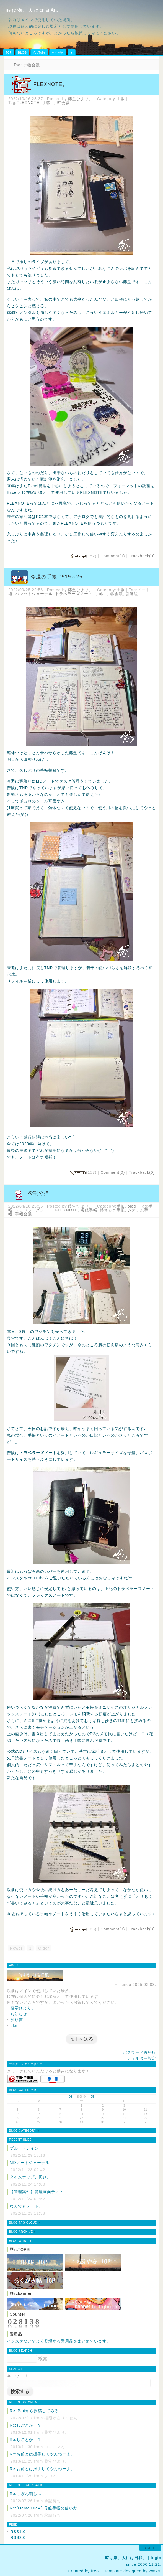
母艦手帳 (89, 1210)
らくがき (58, 52)
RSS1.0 (18, 2531)
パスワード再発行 (139, 2052)
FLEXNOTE (28, 102)
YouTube (39, 52)
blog (132, 1206)
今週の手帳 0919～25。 (59, 577)
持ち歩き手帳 (112, 1210)
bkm (15, 2025)
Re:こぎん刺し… (26, 2493)
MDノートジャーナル (30, 2162)
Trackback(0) (142, 556)
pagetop (150, 2548)
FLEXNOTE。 (50, 84)
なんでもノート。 (26, 2206)
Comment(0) (112, 556)
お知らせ (19, 2014)
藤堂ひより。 (80, 98)
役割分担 (38, 1193)
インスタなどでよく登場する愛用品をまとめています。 (59, 2341)
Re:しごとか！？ (26, 2425)
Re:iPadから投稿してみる (34, 2411)
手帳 (121, 98)
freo (95, 2571)
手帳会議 (61, 102)
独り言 (17, 2020)
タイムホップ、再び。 (30, 2177)
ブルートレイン (24, 2148)
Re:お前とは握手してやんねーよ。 (42, 2454)
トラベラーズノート (73, 593)
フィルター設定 (141, 2058)
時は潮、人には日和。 (34, 10)
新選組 (132, 593)
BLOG (22, 52)
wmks (154, 2571)
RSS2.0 (18, 2537)
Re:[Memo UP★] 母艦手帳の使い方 (43, 2508)
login (156, 2557)
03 (70, 2096)
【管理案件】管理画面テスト (37, 2191)
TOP (9, 52)
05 (92, 2096)
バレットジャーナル (34, 593)
